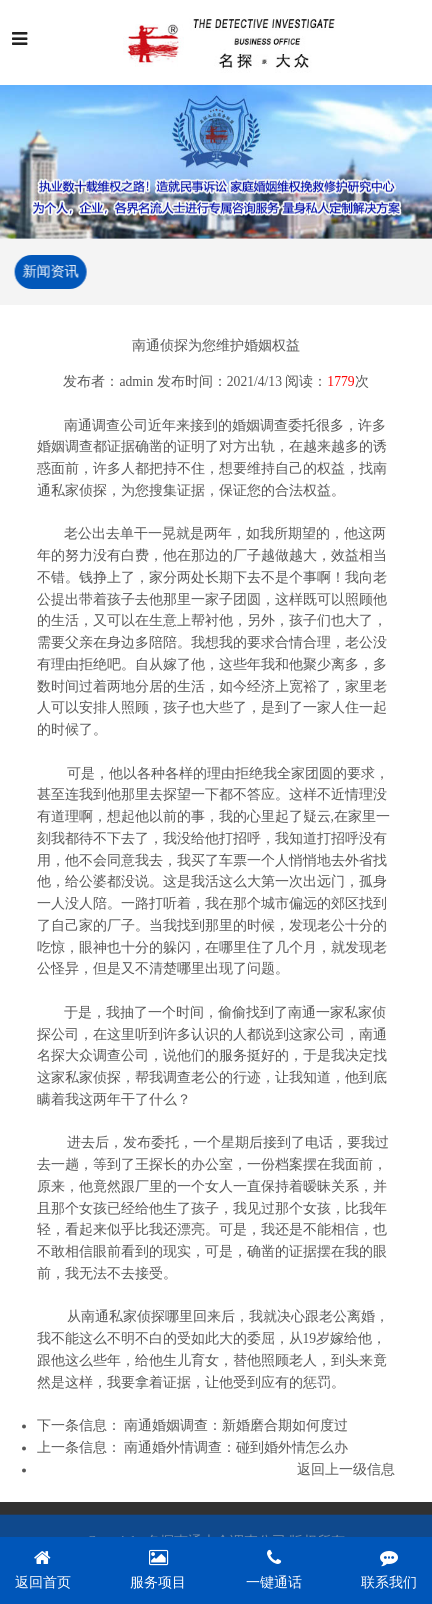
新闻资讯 (49, 271)
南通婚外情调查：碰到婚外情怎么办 (236, 1448)
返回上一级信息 (346, 1470)
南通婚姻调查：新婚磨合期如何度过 (236, 1426)
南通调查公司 (106, 426)
